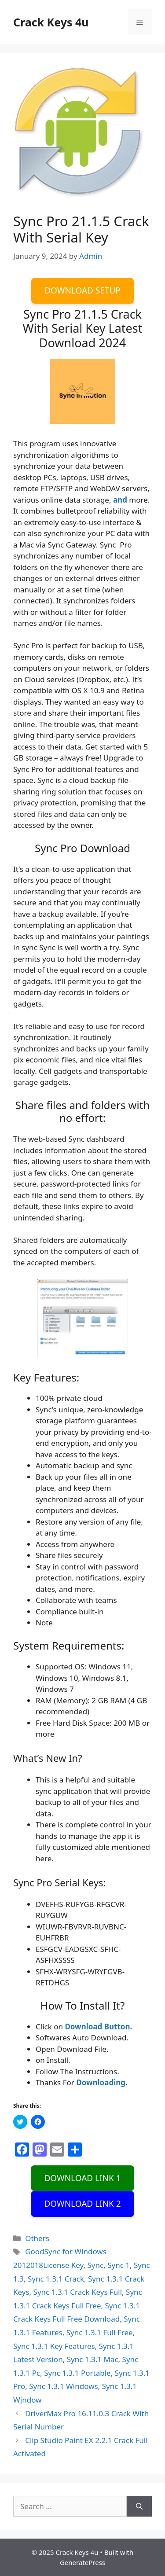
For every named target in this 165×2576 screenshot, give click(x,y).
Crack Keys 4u (51, 22)
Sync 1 (118, 2265)
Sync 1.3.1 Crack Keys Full (77, 2292)
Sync (96, 2265)
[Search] (139, 2506)
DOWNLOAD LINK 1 (82, 2178)
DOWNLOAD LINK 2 (82, 2203)
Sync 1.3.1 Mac (92, 2359)
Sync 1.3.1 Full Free (99, 2332)
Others (37, 2238)
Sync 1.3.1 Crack (56, 2279)
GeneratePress (82, 2562)
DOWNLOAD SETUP (82, 290)
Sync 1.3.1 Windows (63, 2386)
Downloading (100, 2082)
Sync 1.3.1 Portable (77, 2373)
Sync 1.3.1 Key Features (54, 2346)
